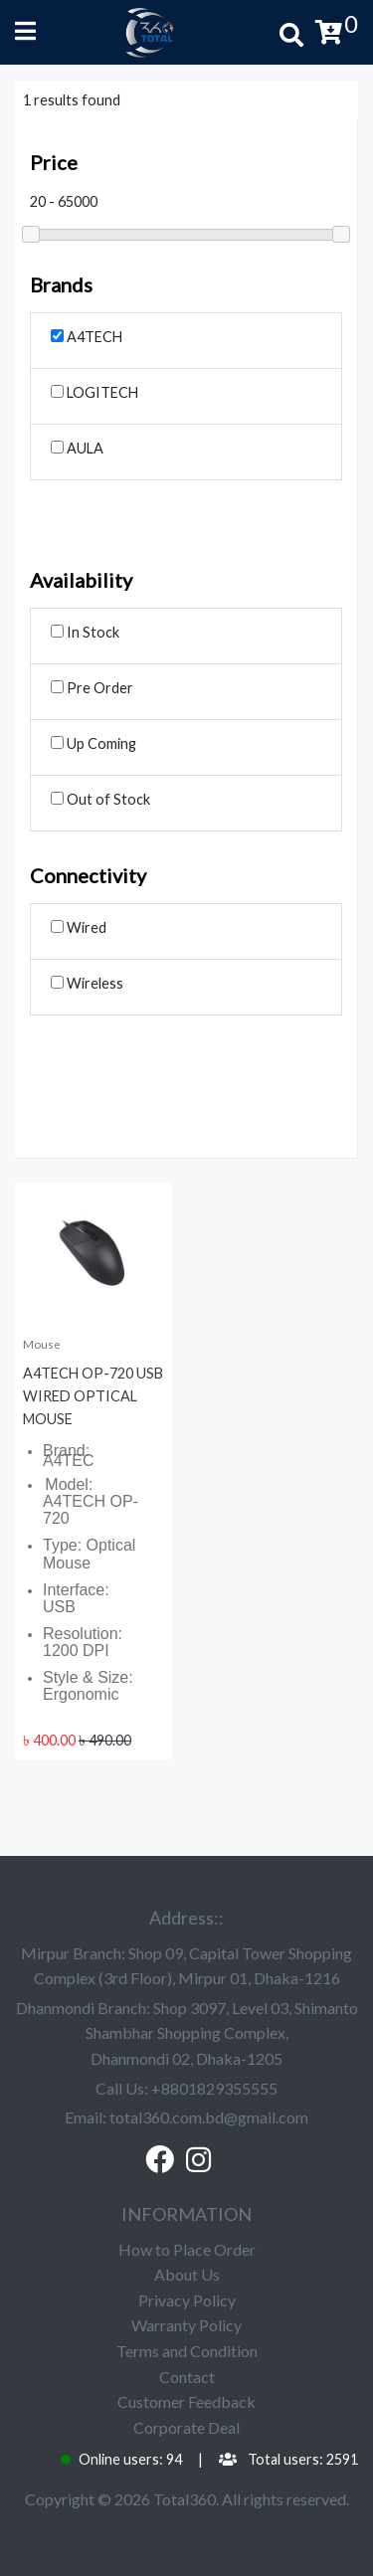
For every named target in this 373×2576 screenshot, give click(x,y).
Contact (187, 2376)
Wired (78, 927)
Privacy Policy (187, 2300)
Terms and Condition (187, 2350)
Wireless (87, 983)
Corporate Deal (186, 2427)
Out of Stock (100, 799)
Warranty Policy (186, 2324)
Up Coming (93, 743)
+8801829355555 (214, 2088)
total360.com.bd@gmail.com (208, 2117)
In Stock (85, 632)
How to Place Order (187, 2249)
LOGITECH (94, 392)
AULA (77, 448)
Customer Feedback (186, 2401)
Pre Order (92, 687)
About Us (187, 2274)
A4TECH (86, 336)
